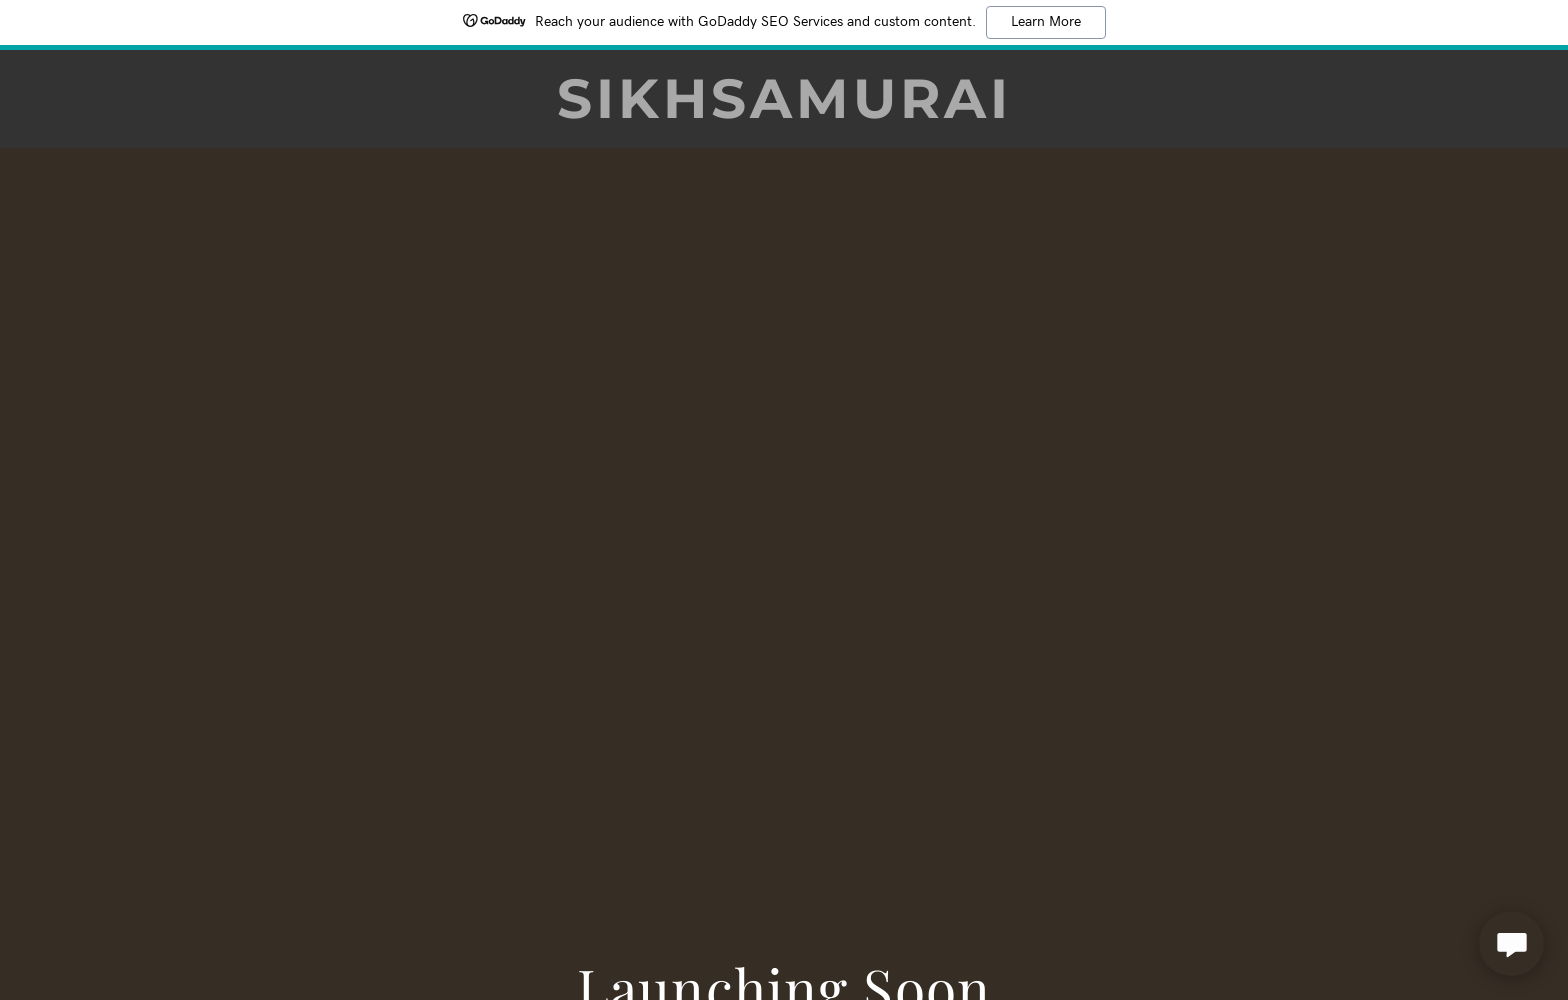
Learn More (1046, 22)
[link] (784, 110)
